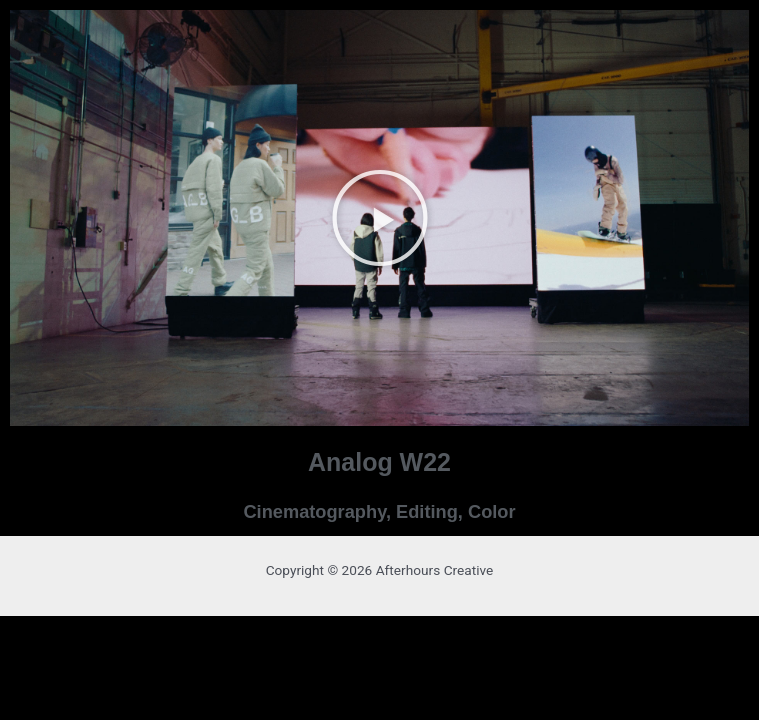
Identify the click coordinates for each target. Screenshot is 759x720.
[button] (380, 218)
